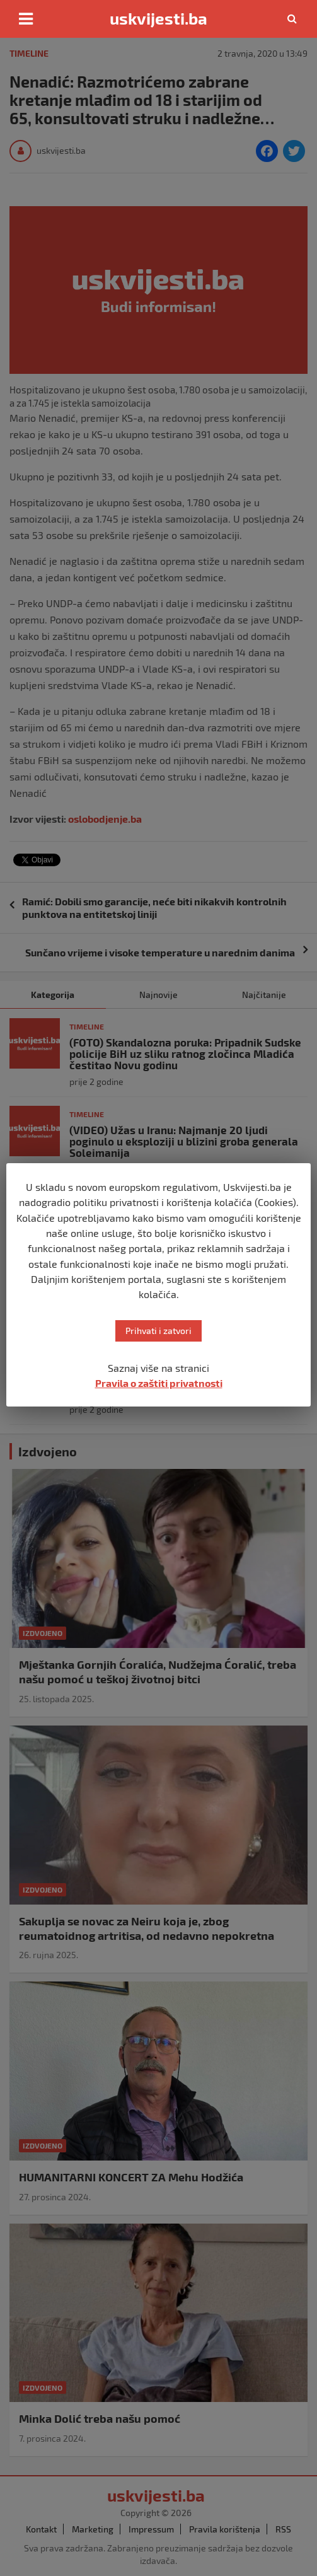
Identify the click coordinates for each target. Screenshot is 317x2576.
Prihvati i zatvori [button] (158, 1330)
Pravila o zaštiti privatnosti (158, 1383)
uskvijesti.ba (158, 18)
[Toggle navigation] (25, 19)
